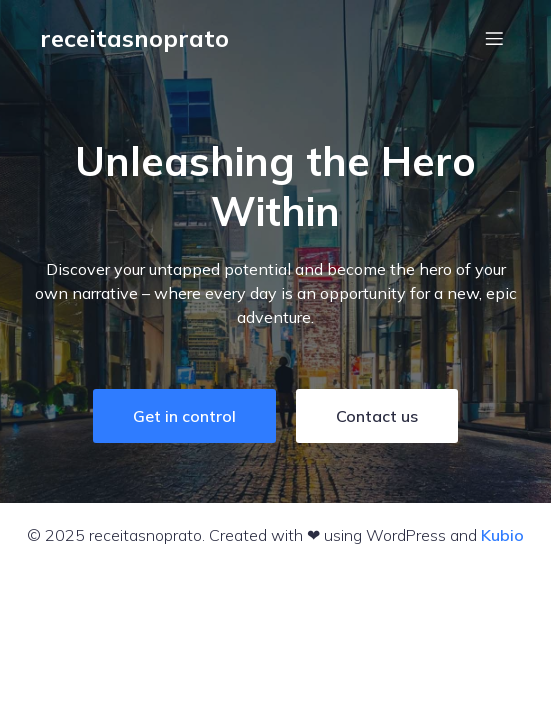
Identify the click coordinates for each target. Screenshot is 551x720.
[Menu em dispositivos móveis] (494, 38)
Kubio (502, 535)
